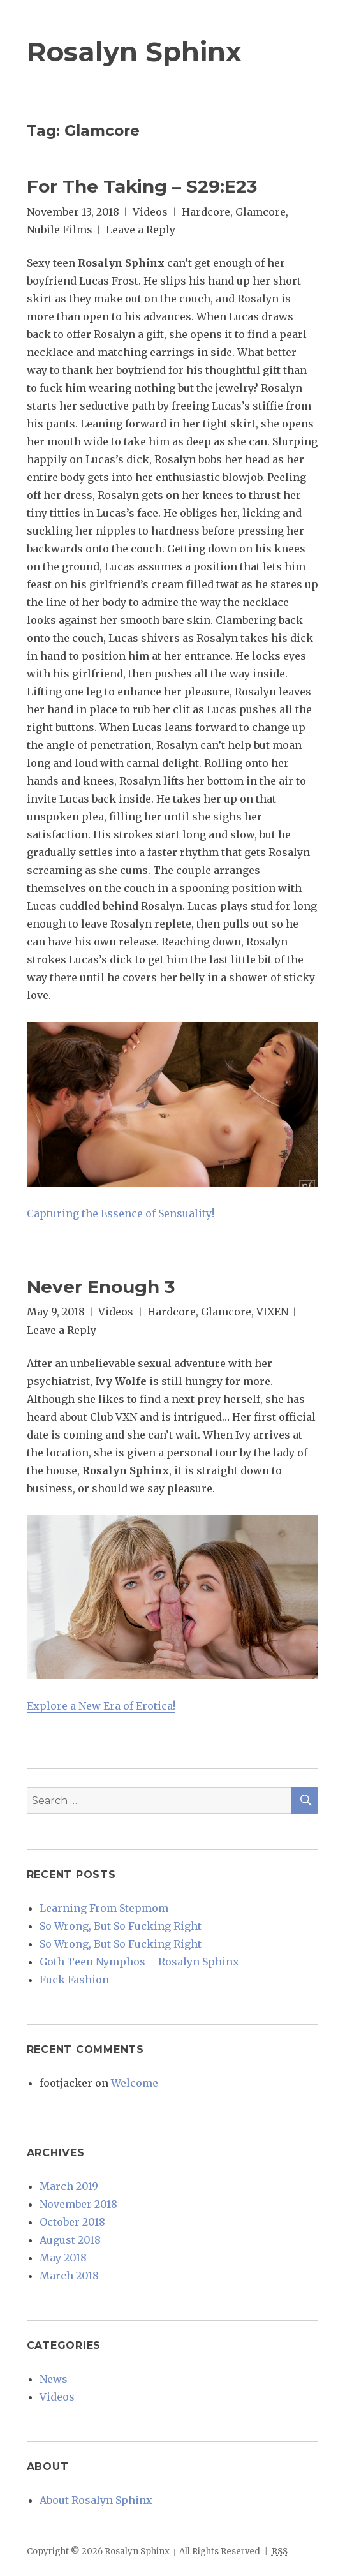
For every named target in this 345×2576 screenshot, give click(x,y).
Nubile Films (59, 229)
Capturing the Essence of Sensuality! (120, 1213)
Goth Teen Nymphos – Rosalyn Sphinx (139, 1961)
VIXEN (272, 1311)
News (54, 2378)
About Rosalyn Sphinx (96, 2500)
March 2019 (69, 2186)
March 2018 (69, 2275)
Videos (150, 211)
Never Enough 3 (101, 1287)
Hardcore (206, 211)
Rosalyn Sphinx (134, 51)
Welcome (134, 2082)
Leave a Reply (140, 229)
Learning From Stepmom (104, 1908)
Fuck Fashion (74, 1979)
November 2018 (78, 2204)
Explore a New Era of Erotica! (101, 1705)
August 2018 (70, 2239)
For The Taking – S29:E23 (142, 186)
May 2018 (63, 2257)
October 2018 (72, 2222)
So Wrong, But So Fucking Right (121, 1926)
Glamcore (260, 211)
